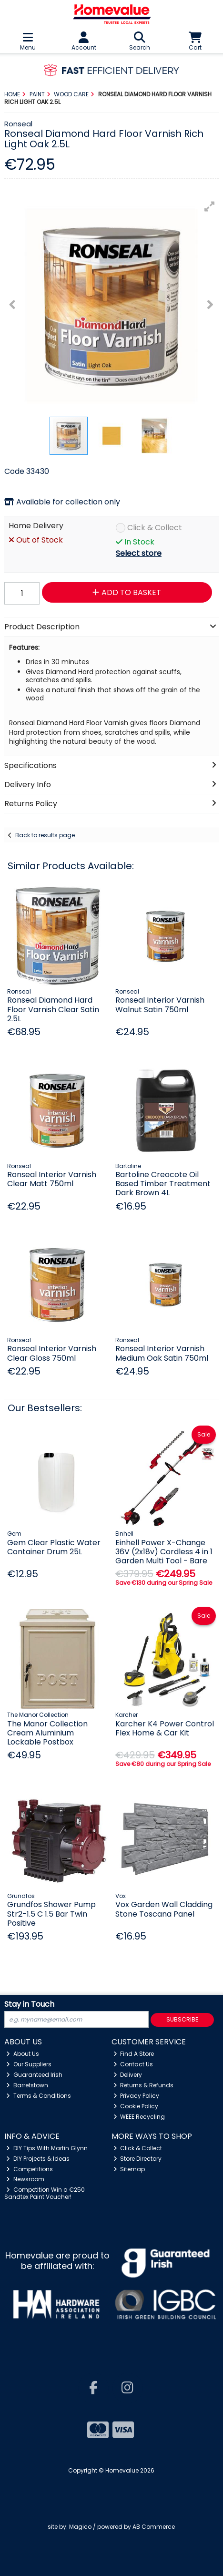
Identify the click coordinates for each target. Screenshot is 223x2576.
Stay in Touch (29, 2005)
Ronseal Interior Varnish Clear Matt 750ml (51, 1179)
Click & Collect (154, 528)
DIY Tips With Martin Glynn (47, 2148)
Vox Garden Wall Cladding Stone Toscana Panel (164, 1909)
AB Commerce (153, 2527)
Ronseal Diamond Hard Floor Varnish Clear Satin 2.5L (53, 1009)
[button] (209, 206)
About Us (22, 2054)
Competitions (29, 2169)
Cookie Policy (136, 2106)
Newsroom (25, 2179)
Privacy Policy (136, 2096)
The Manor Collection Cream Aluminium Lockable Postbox (47, 1732)
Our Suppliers (28, 2064)
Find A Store (133, 2054)
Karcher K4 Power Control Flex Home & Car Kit (164, 1728)
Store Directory (137, 2159)
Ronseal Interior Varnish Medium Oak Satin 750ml (161, 1353)
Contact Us (133, 2064)
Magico (80, 2527)
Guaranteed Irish (34, 2075)
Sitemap (129, 2169)
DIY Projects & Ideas (38, 2159)
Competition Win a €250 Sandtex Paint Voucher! (44, 2193)
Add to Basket (126, 592)
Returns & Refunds (143, 2085)
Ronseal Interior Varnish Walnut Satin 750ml (159, 1005)
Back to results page (45, 835)
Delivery (127, 2075)
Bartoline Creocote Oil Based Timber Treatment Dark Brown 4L (163, 1183)
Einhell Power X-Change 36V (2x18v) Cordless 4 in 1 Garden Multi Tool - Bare (164, 1551)
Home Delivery (36, 526)
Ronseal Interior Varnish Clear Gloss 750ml (51, 1353)
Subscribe (182, 2019)
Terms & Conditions (38, 2096)
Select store (139, 553)
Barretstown (27, 2085)
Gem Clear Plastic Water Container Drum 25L (54, 1547)
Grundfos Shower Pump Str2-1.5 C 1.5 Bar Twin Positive (51, 1913)
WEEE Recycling (139, 2117)
